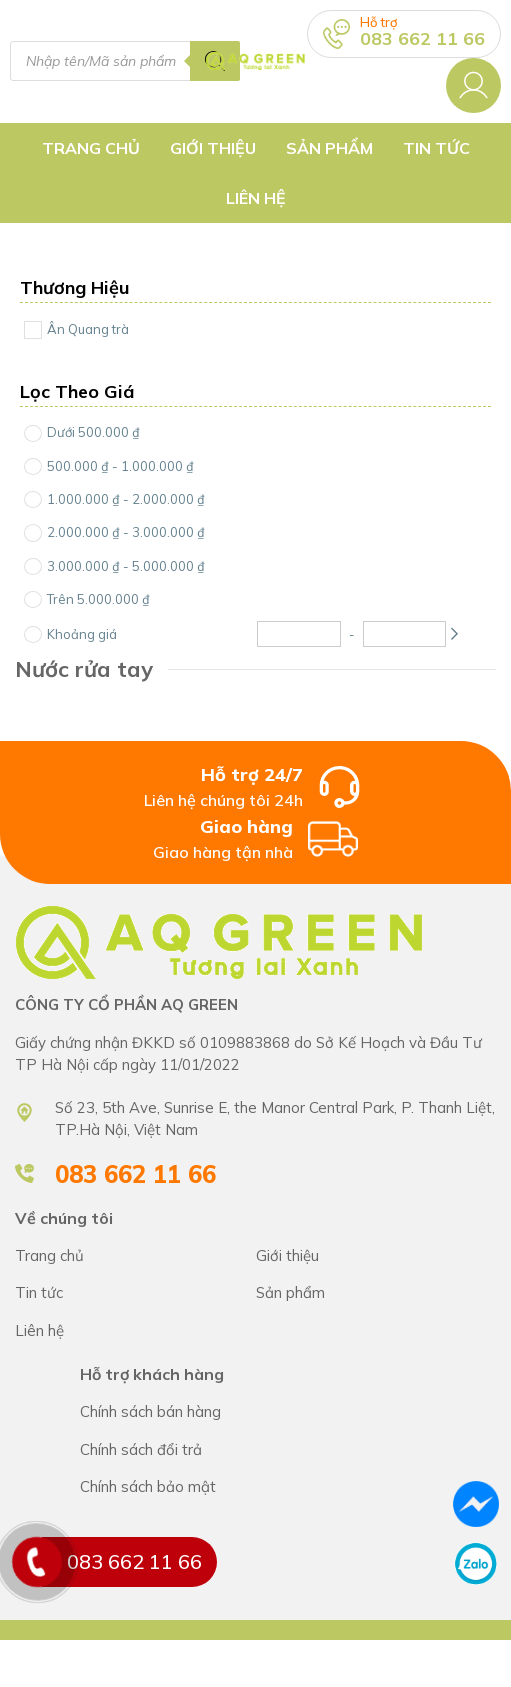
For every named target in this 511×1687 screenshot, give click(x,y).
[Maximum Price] (405, 634)
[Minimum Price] (299, 634)
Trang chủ (91, 148)
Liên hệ (256, 198)
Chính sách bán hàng (288, 1412)
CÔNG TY (376, 1256)
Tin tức (436, 148)
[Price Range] (33, 433)
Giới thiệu (213, 148)
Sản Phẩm (329, 148)
